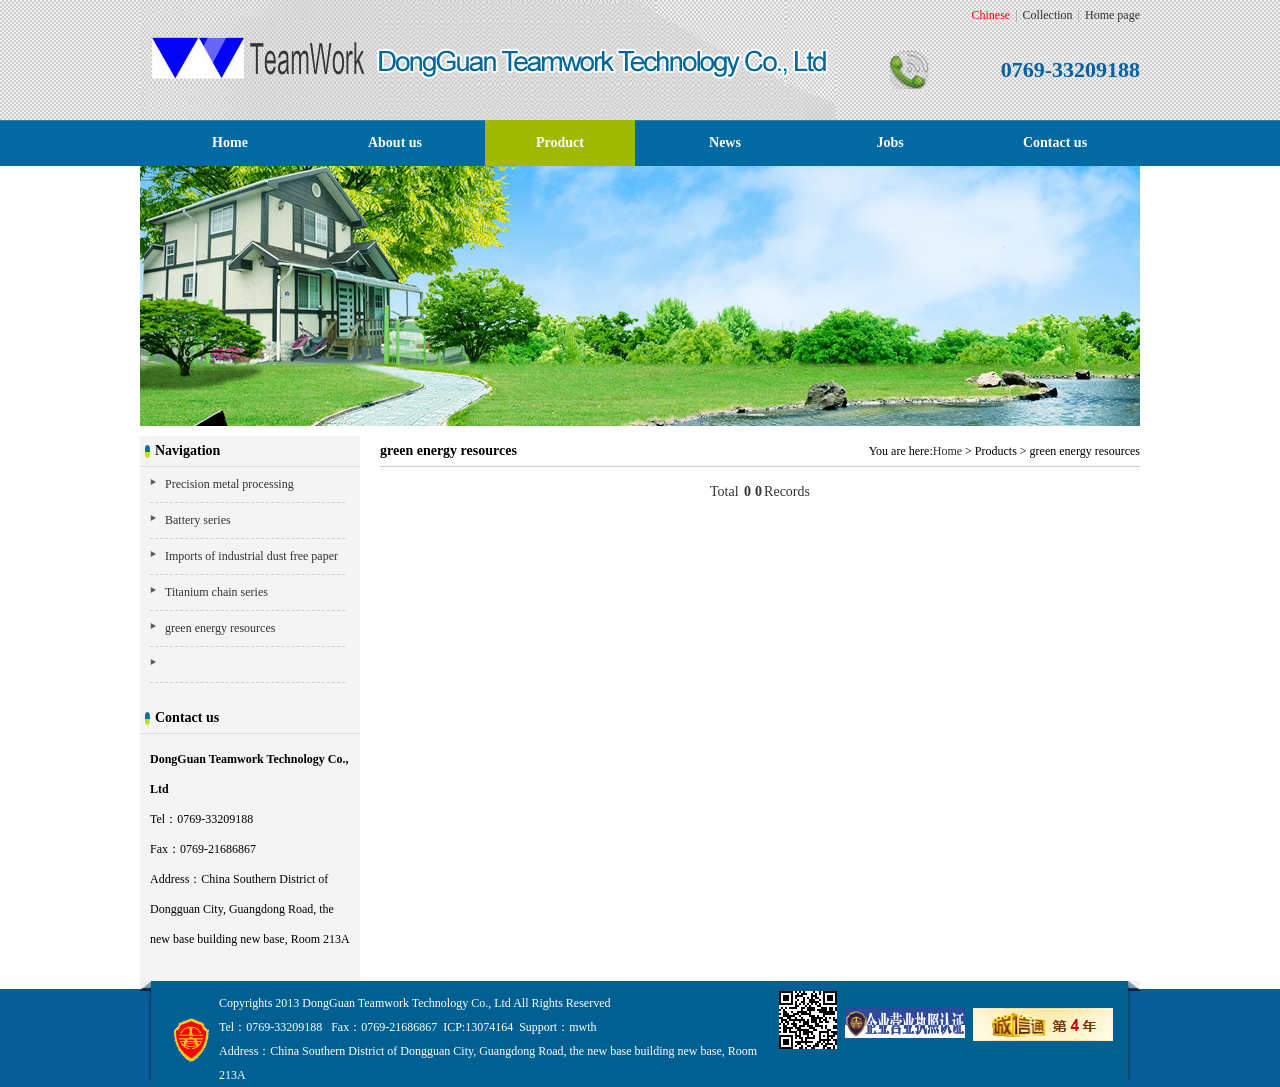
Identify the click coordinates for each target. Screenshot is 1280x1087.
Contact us (1055, 142)
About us (395, 142)
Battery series (198, 520)
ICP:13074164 (478, 1027)
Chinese (991, 15)
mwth (582, 1027)
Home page (1112, 15)
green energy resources (220, 628)
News (725, 142)
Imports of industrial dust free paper (251, 556)
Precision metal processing (229, 484)
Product (560, 142)
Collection (1048, 15)
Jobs (889, 142)
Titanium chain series (216, 592)
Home (230, 142)
